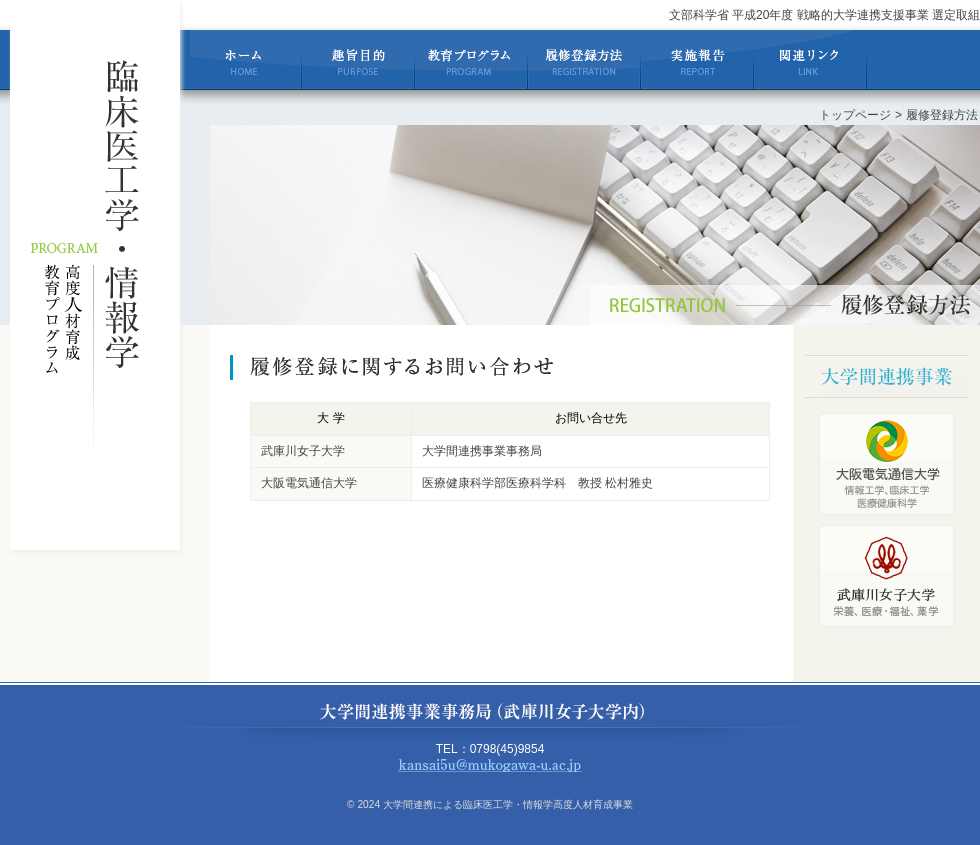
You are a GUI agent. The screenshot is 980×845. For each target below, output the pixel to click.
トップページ (855, 115)
